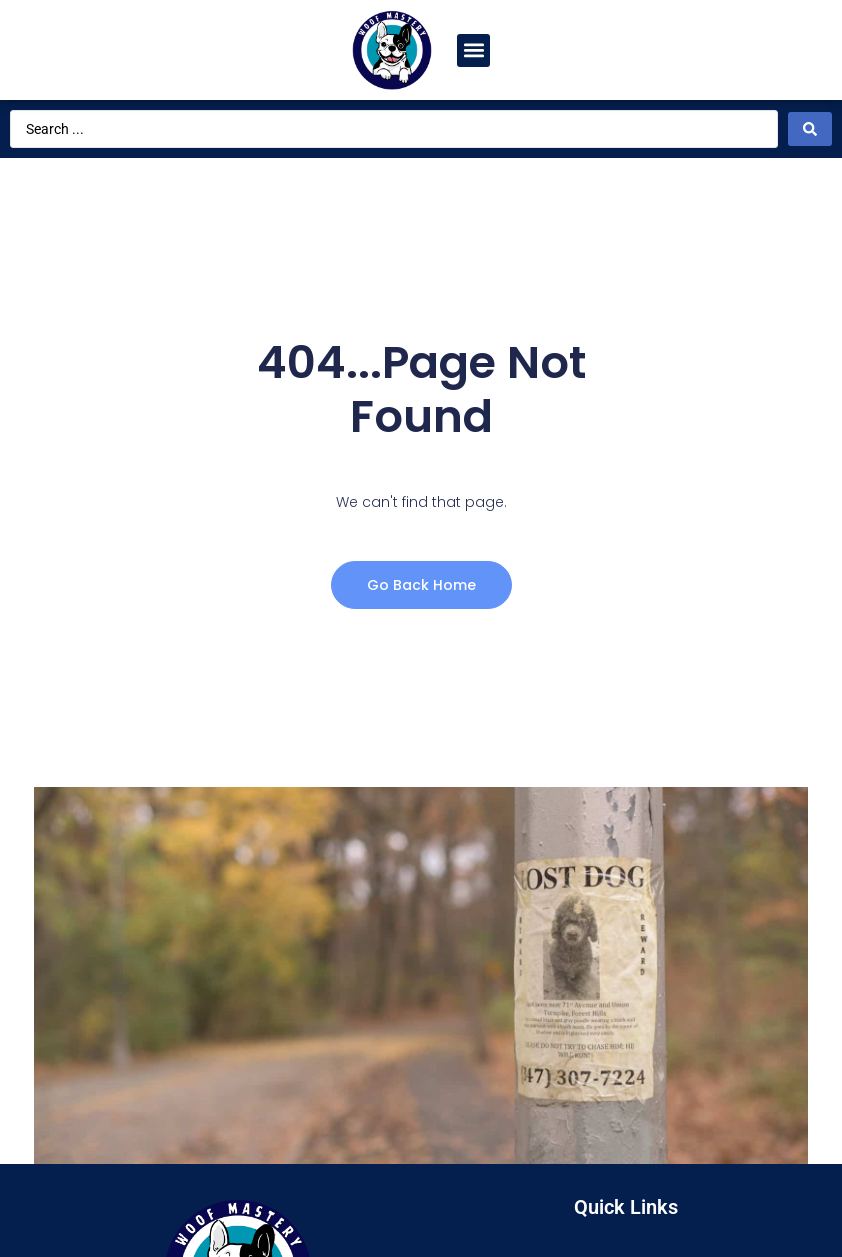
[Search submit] (810, 129)
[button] (473, 50)
